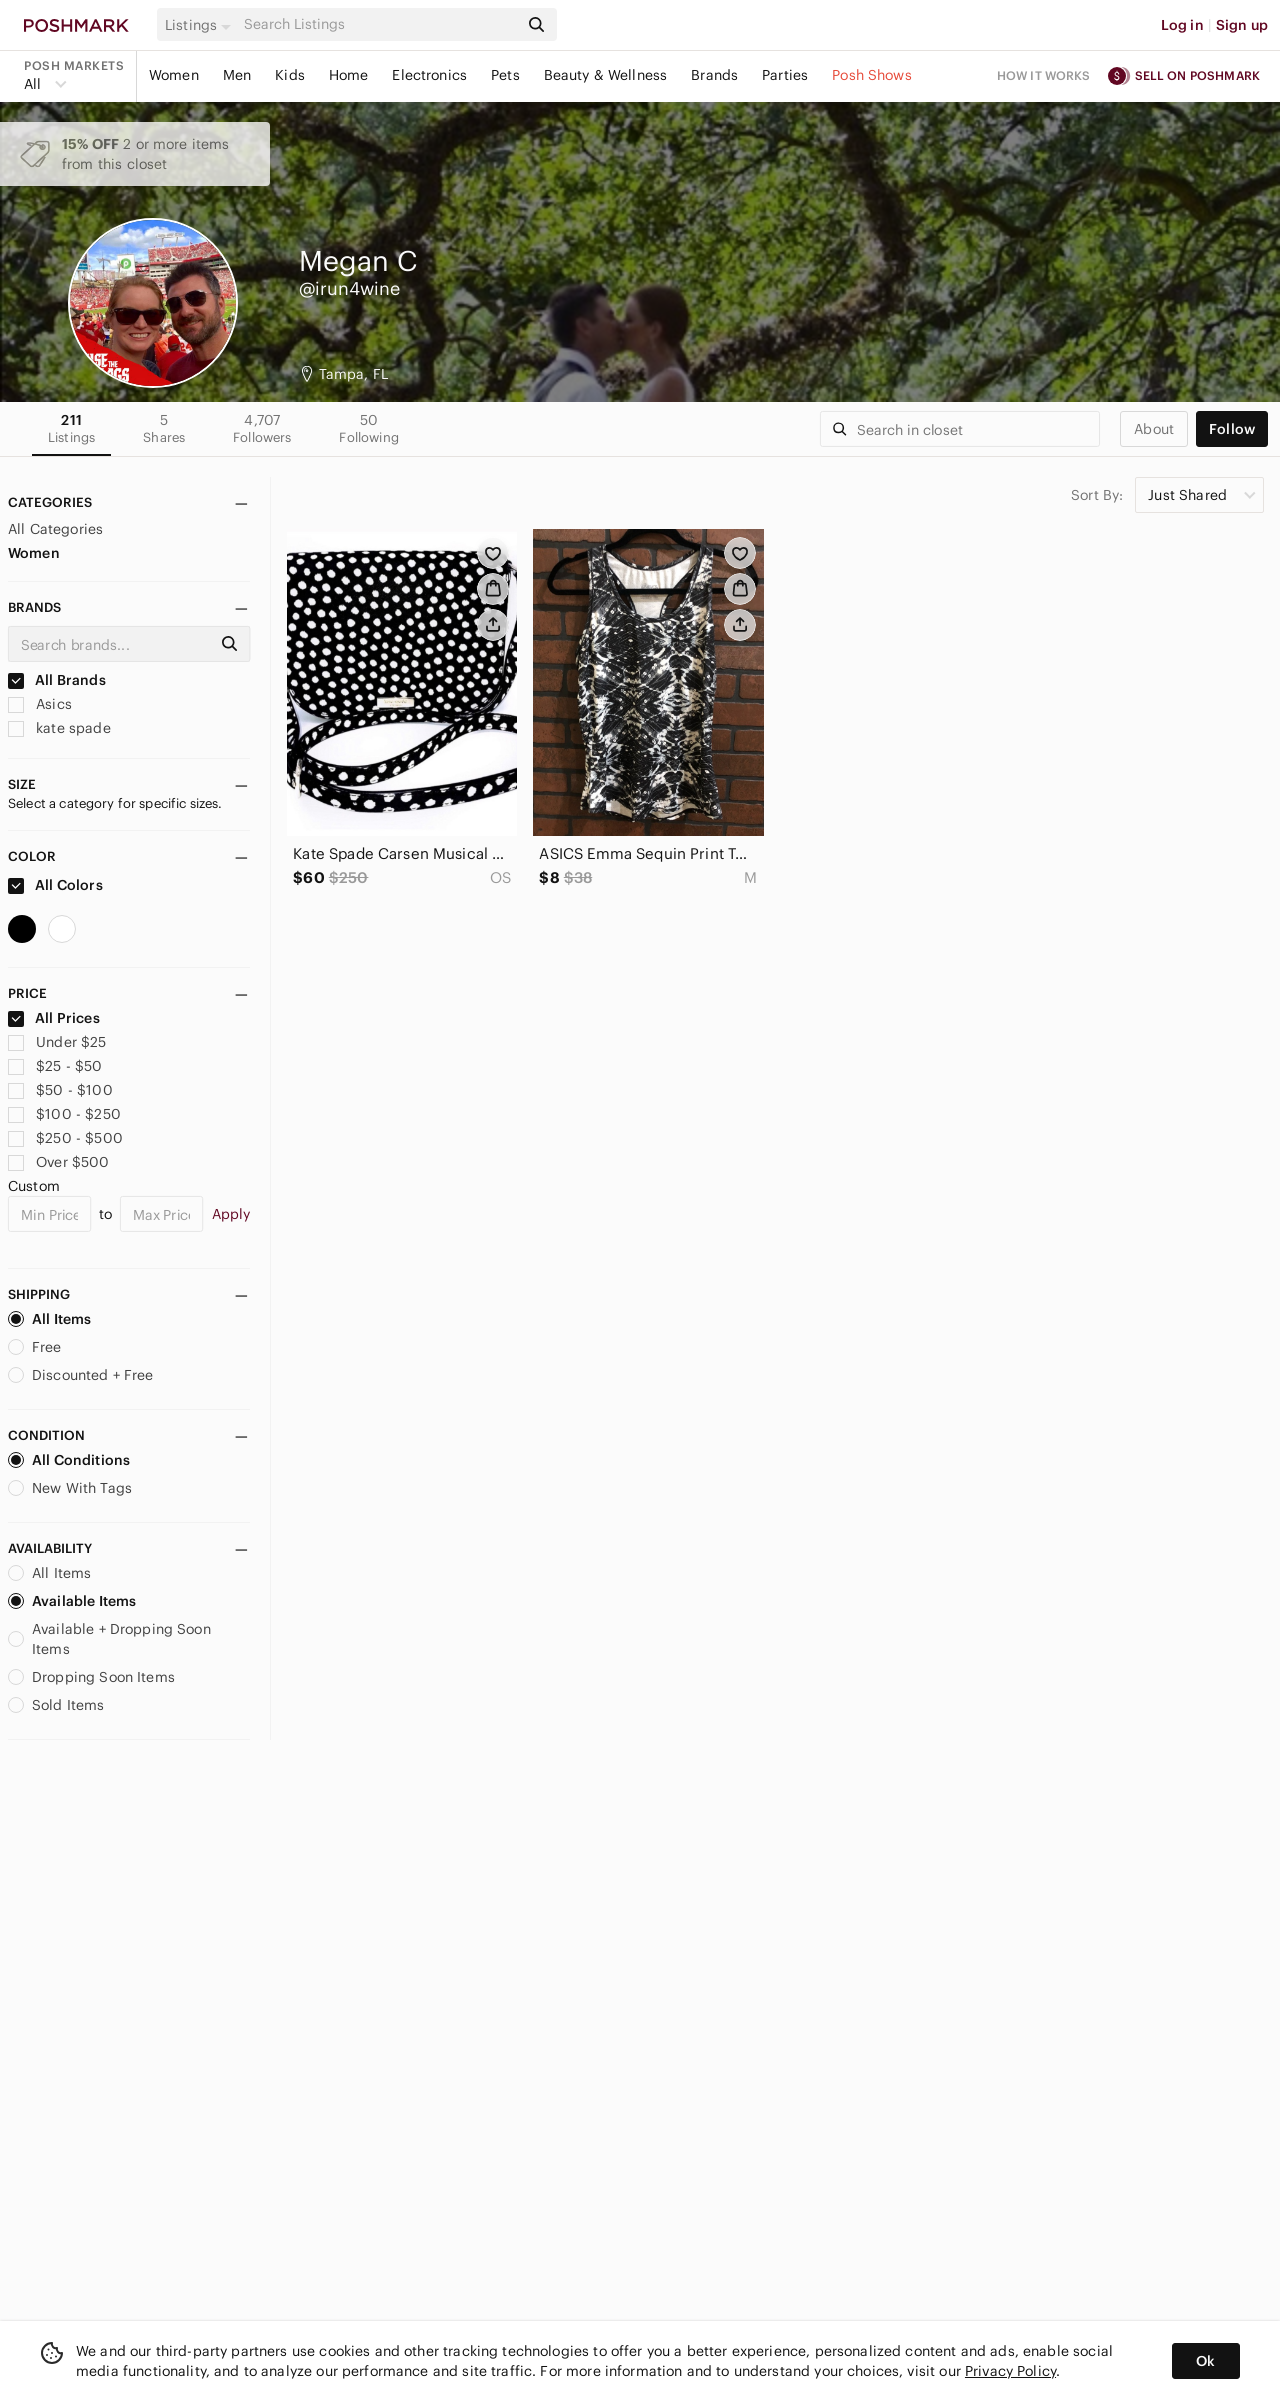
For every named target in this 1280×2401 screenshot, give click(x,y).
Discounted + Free (81, 1375)
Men (237, 75)
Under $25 (57, 1042)
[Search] (379, 24)
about (1154, 429)
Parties (785, 75)
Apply (231, 1214)
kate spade (59, 728)
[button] (201, 25)
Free (35, 1347)
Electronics (429, 75)
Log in (1182, 25)
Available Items (72, 1601)
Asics (40, 704)
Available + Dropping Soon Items (109, 1639)
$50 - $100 (60, 1090)
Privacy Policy (1010, 2371)
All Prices (54, 1018)
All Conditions (69, 1460)
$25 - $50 (55, 1066)
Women (174, 75)
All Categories (55, 529)
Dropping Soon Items (91, 1677)
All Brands (57, 680)
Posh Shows (872, 75)
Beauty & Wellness (606, 75)
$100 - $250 (64, 1114)
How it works (1044, 75)
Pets (505, 75)
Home (349, 75)
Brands (714, 75)
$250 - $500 (65, 1138)
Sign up (1242, 25)
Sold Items (56, 1705)
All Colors (55, 885)
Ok (1205, 2361)
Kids (290, 75)
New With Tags (70, 1488)
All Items (49, 1319)
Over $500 (59, 1162)
